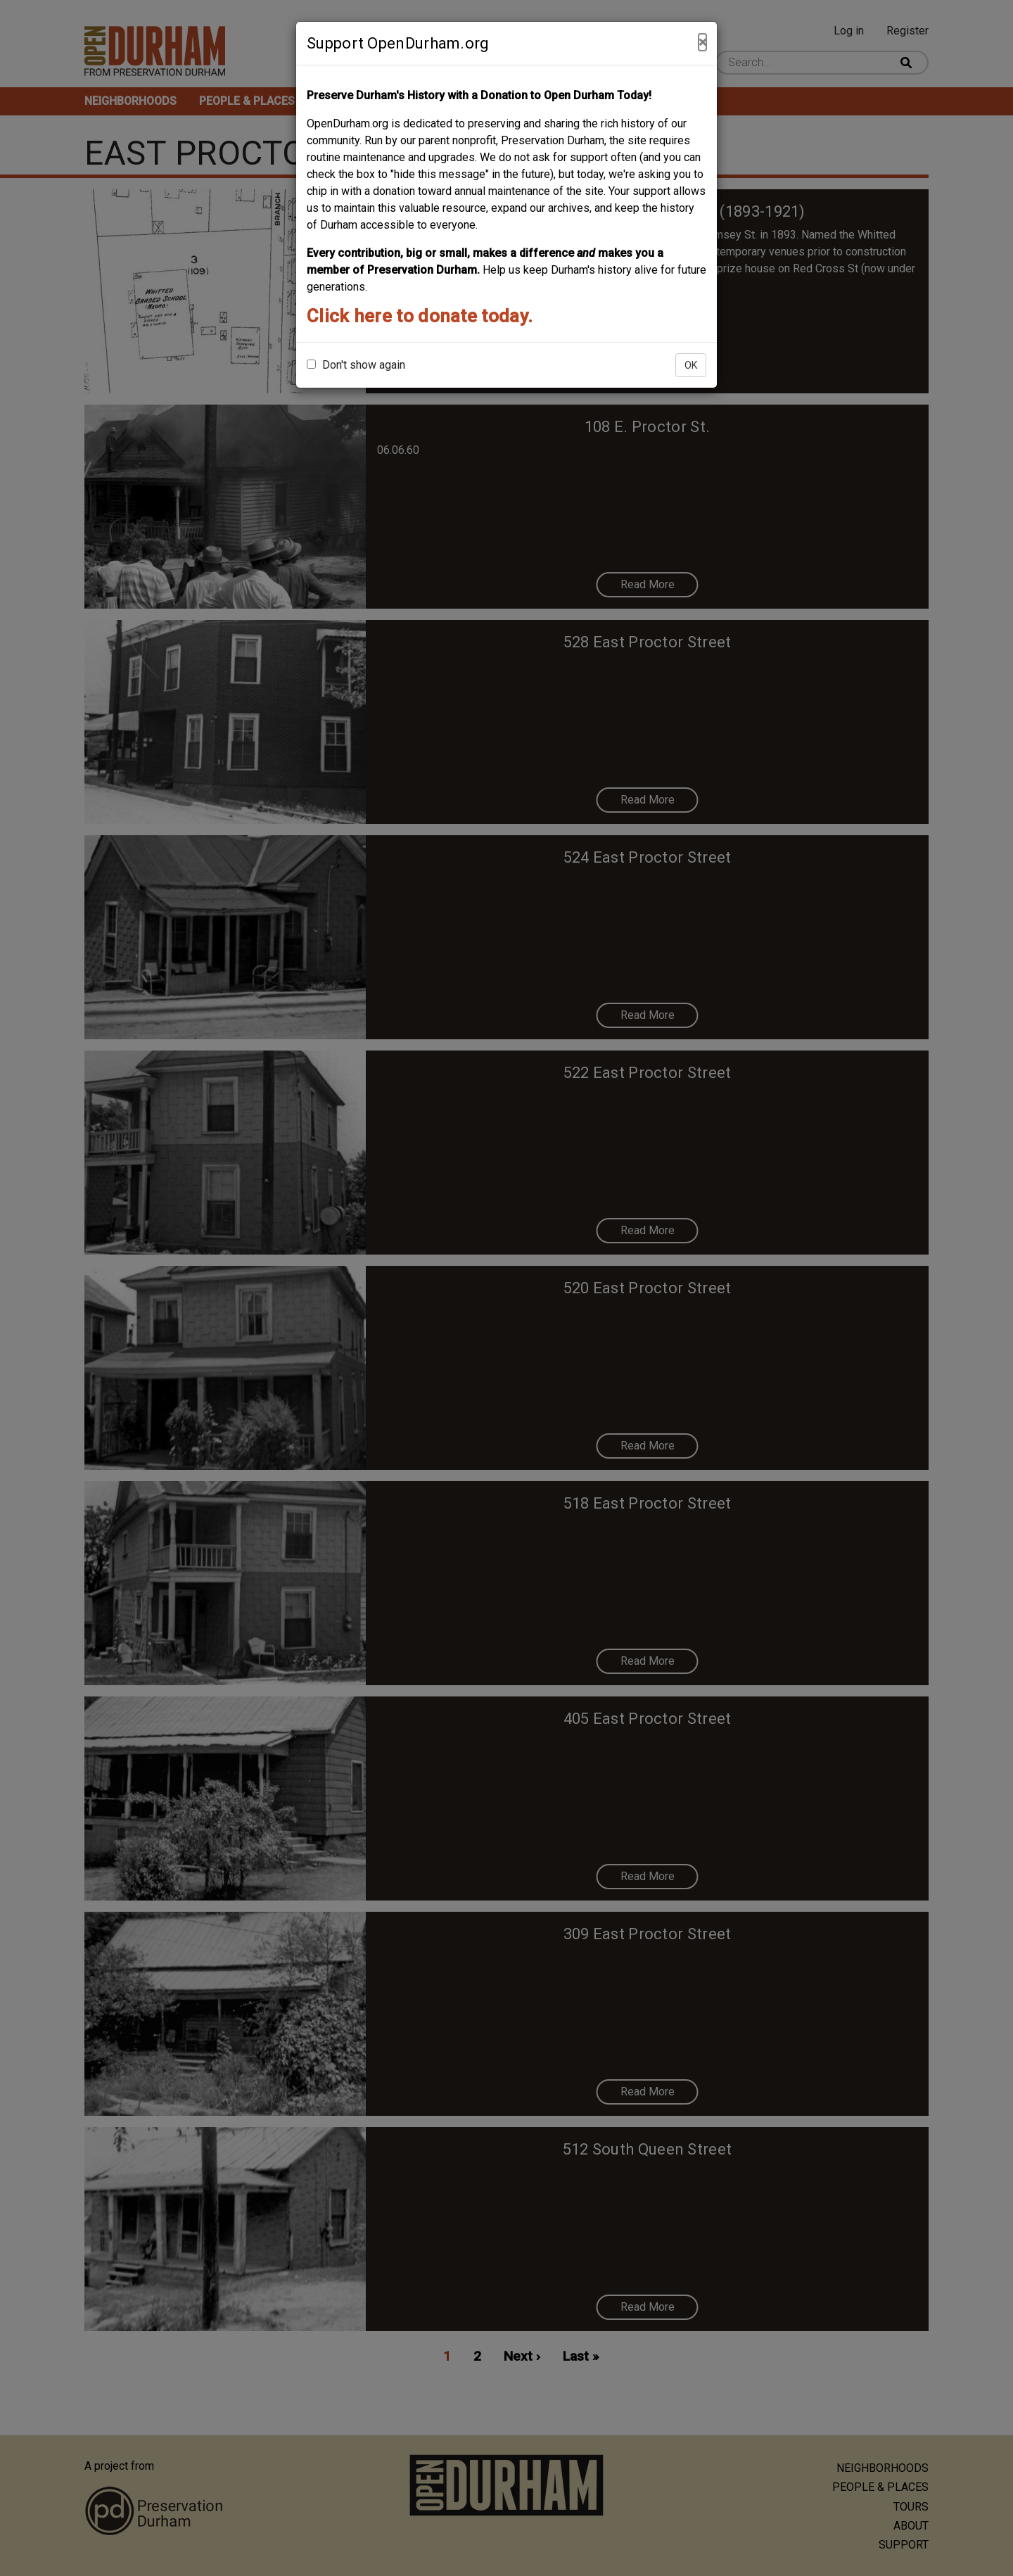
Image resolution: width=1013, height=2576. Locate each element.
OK (690, 365)
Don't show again (356, 365)
